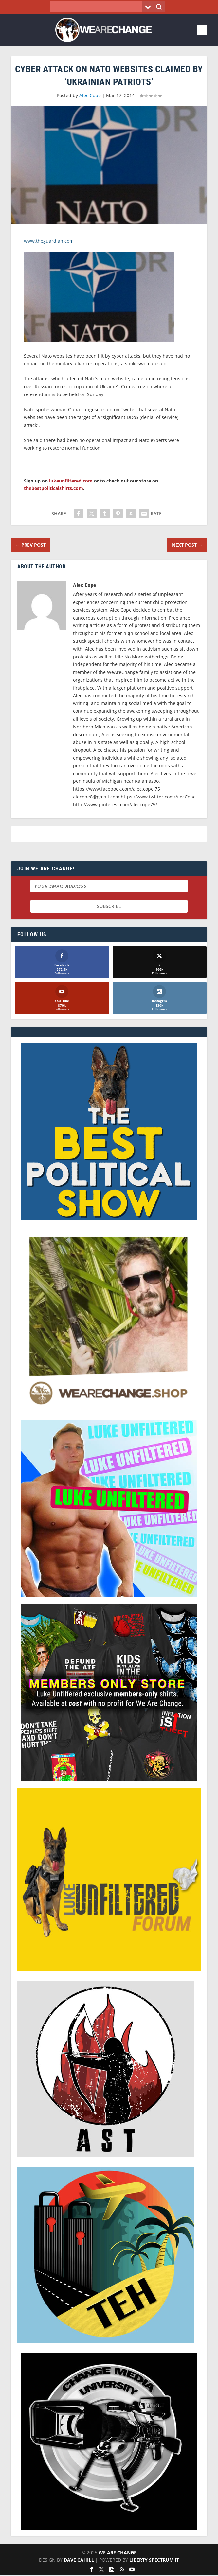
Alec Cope (90, 95)
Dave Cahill (79, 2560)
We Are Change (117, 2553)
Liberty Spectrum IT (154, 2560)
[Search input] (98, 6)
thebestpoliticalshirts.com (53, 488)
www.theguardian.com (49, 241)
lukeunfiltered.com (71, 481)
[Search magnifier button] (159, 6)
